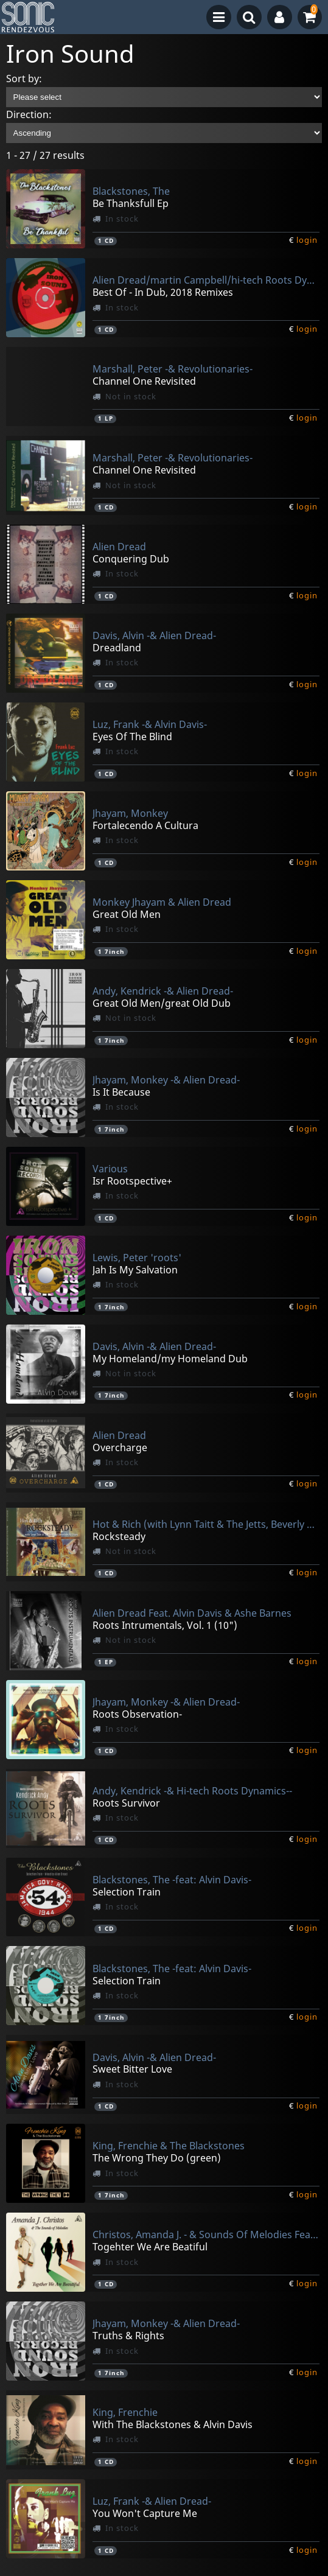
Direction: (29, 114)
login (307, 239)
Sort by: (24, 78)
